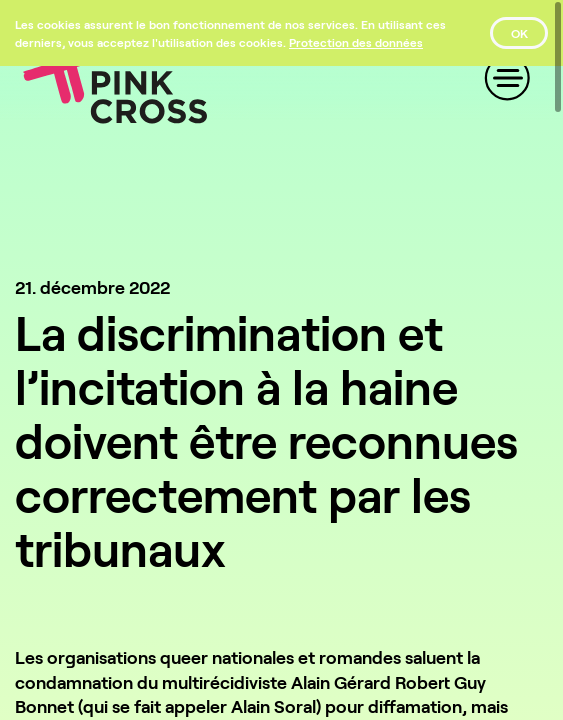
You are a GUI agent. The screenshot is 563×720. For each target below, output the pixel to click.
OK (519, 33)
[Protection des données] (356, 42)
